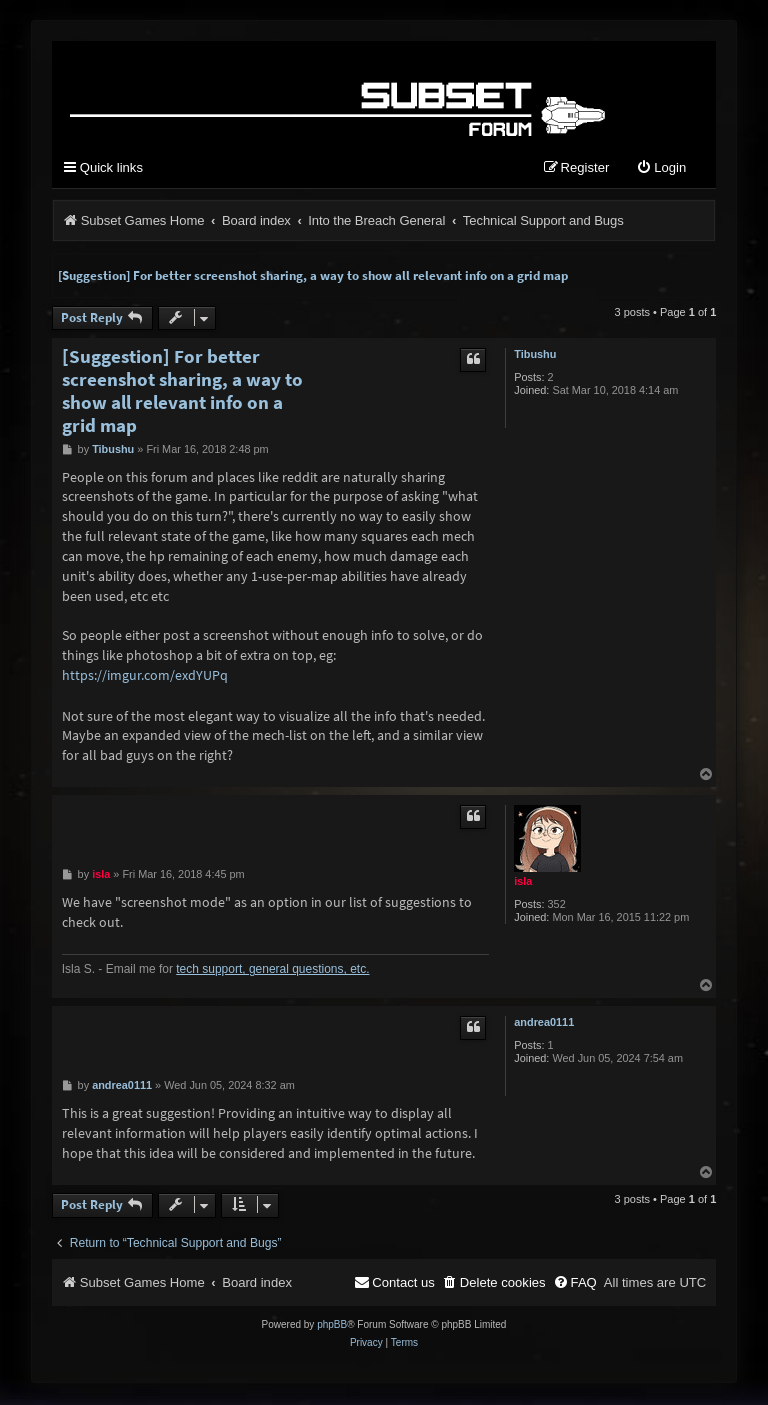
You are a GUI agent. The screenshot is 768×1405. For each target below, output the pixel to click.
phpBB (332, 1326)
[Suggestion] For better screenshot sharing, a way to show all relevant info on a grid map (313, 276)
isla (523, 883)
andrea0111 (544, 1024)
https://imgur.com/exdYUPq (145, 676)
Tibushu (535, 355)
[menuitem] (661, 170)
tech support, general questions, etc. (272, 971)
